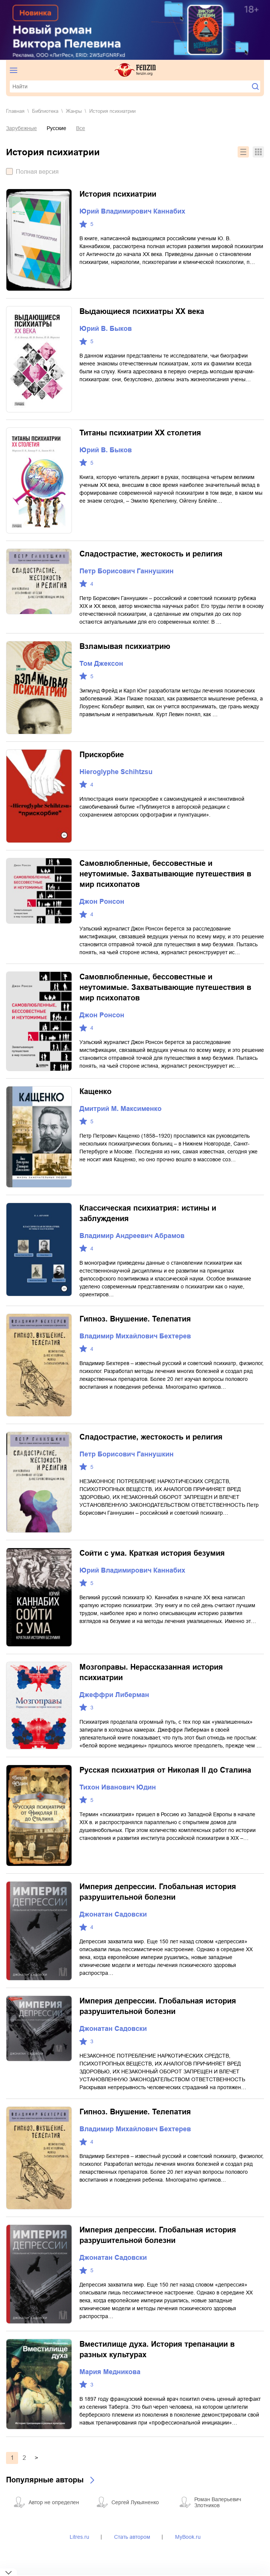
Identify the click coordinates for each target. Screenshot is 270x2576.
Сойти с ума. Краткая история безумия (152, 1553)
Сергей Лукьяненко (135, 2502)
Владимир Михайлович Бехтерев (135, 1336)
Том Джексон (101, 663)
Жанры (74, 111)
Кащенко (95, 1091)
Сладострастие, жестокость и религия (151, 554)
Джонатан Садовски (113, 1914)
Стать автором (132, 2537)
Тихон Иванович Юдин (117, 1787)
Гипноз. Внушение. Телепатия (135, 1319)
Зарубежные (21, 128)
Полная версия (37, 171)
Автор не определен (54, 2502)
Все (80, 128)
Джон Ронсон (101, 901)
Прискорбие (101, 754)
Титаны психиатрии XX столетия (140, 433)
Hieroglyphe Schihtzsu (116, 772)
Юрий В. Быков (105, 328)
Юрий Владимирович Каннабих (132, 211)
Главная (15, 111)
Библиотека (45, 111)
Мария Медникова (109, 2372)
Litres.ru (79, 2537)
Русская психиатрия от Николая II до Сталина (165, 1770)
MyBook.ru (188, 2537)
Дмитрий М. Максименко (120, 1108)
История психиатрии (117, 194)
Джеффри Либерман (114, 1695)
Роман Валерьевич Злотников (217, 2502)
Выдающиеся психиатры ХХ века (141, 311)
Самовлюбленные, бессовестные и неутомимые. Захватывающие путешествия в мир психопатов (165, 873)
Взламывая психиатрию (124, 646)
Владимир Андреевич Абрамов (132, 1236)
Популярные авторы (45, 2480)
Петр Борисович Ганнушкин (126, 571)
